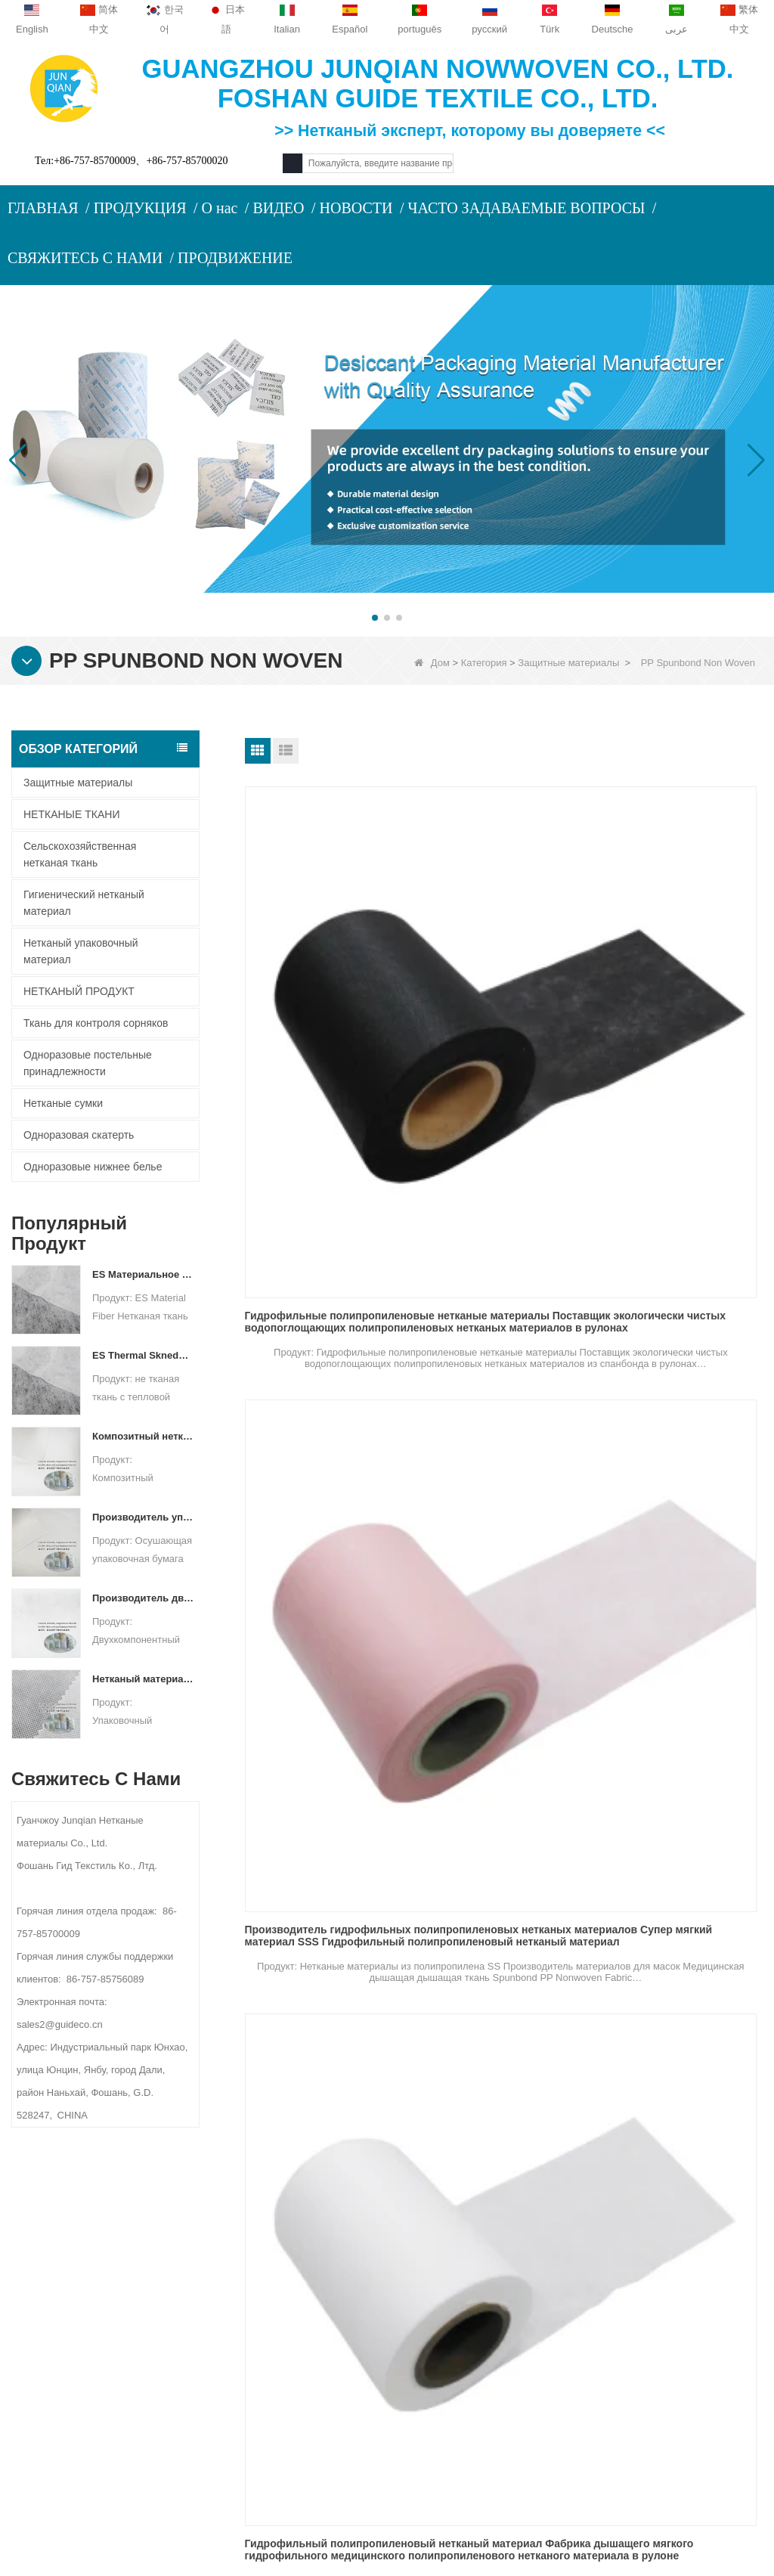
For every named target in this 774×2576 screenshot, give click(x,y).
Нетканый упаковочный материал (80, 951)
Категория (484, 662)
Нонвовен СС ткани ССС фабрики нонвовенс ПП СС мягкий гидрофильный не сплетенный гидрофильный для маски (319, 1500)
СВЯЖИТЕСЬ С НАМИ (85, 258)
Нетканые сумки (63, 1103)
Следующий (569, 1891)
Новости (55, 2329)
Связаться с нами (83, 2300)
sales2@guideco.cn (269, 2381)
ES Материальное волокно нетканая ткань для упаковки (143, 1274)
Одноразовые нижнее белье (92, 1167)
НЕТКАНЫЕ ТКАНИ (71, 814)
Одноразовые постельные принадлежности (87, 1063)
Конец (630, 1891)
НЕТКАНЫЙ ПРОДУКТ (79, 991)
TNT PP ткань (635, 1758)
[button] (375, 618)
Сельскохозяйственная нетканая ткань (79, 854)
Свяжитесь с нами (266, 2237)
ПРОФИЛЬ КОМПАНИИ (86, 2270)
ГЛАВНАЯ (43, 208)
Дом (432, 662)
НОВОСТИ (356, 208)
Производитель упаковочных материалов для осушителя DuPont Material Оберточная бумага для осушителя (143, 1517)
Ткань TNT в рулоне (652, 1494)
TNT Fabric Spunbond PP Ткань (325, 1758)
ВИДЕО (278, 208)
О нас (220, 208)
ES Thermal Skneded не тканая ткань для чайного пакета (143, 1355)
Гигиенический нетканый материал (83, 902)
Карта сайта (64, 2359)
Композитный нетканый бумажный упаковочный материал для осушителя (143, 1436)
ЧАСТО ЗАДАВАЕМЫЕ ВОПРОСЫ (526, 208)
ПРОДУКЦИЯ (140, 208)
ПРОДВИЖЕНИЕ (235, 258)
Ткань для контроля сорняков (96, 1023)
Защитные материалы (568, 662)
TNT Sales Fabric (466, 1758)
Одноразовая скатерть (78, 1135)
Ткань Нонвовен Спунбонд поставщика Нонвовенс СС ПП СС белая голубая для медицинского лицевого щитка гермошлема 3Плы (503, 1236)
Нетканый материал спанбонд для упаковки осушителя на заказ (143, 1679)
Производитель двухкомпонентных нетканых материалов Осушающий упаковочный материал (143, 1598)
